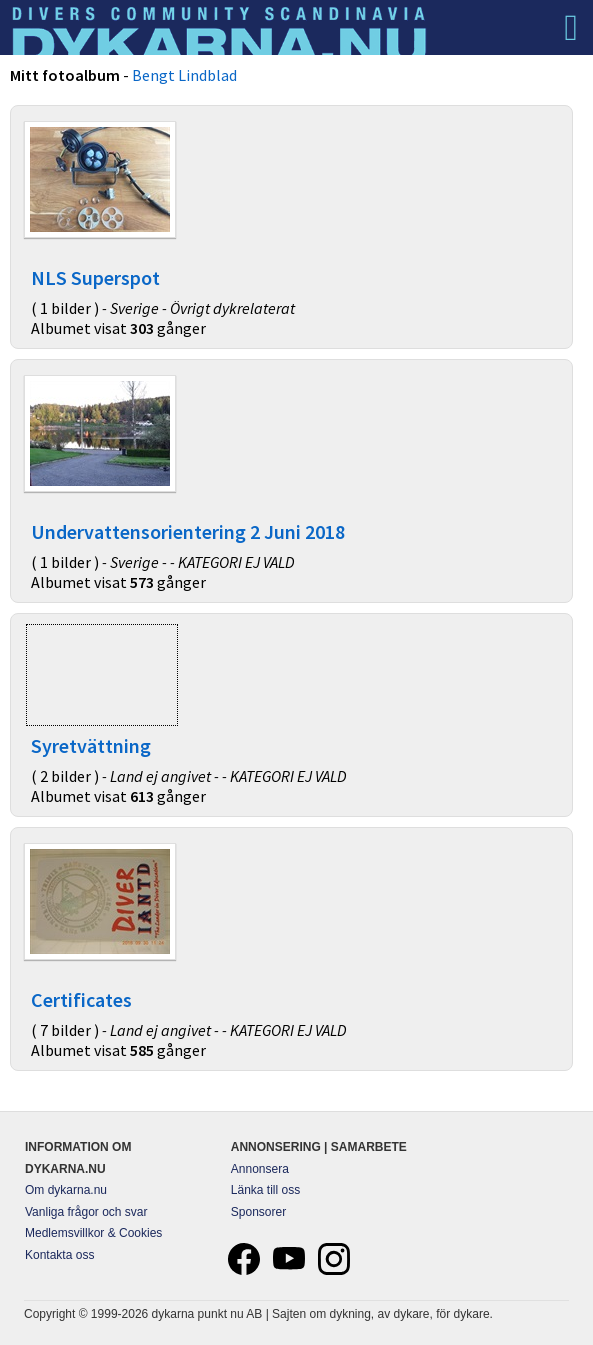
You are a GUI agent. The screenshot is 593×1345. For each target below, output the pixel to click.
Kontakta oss (59, 1255)
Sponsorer (258, 1212)
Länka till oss (265, 1190)
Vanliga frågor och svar (86, 1212)
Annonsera (260, 1169)
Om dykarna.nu (66, 1190)
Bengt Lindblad (184, 75)
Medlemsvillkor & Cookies (93, 1233)
